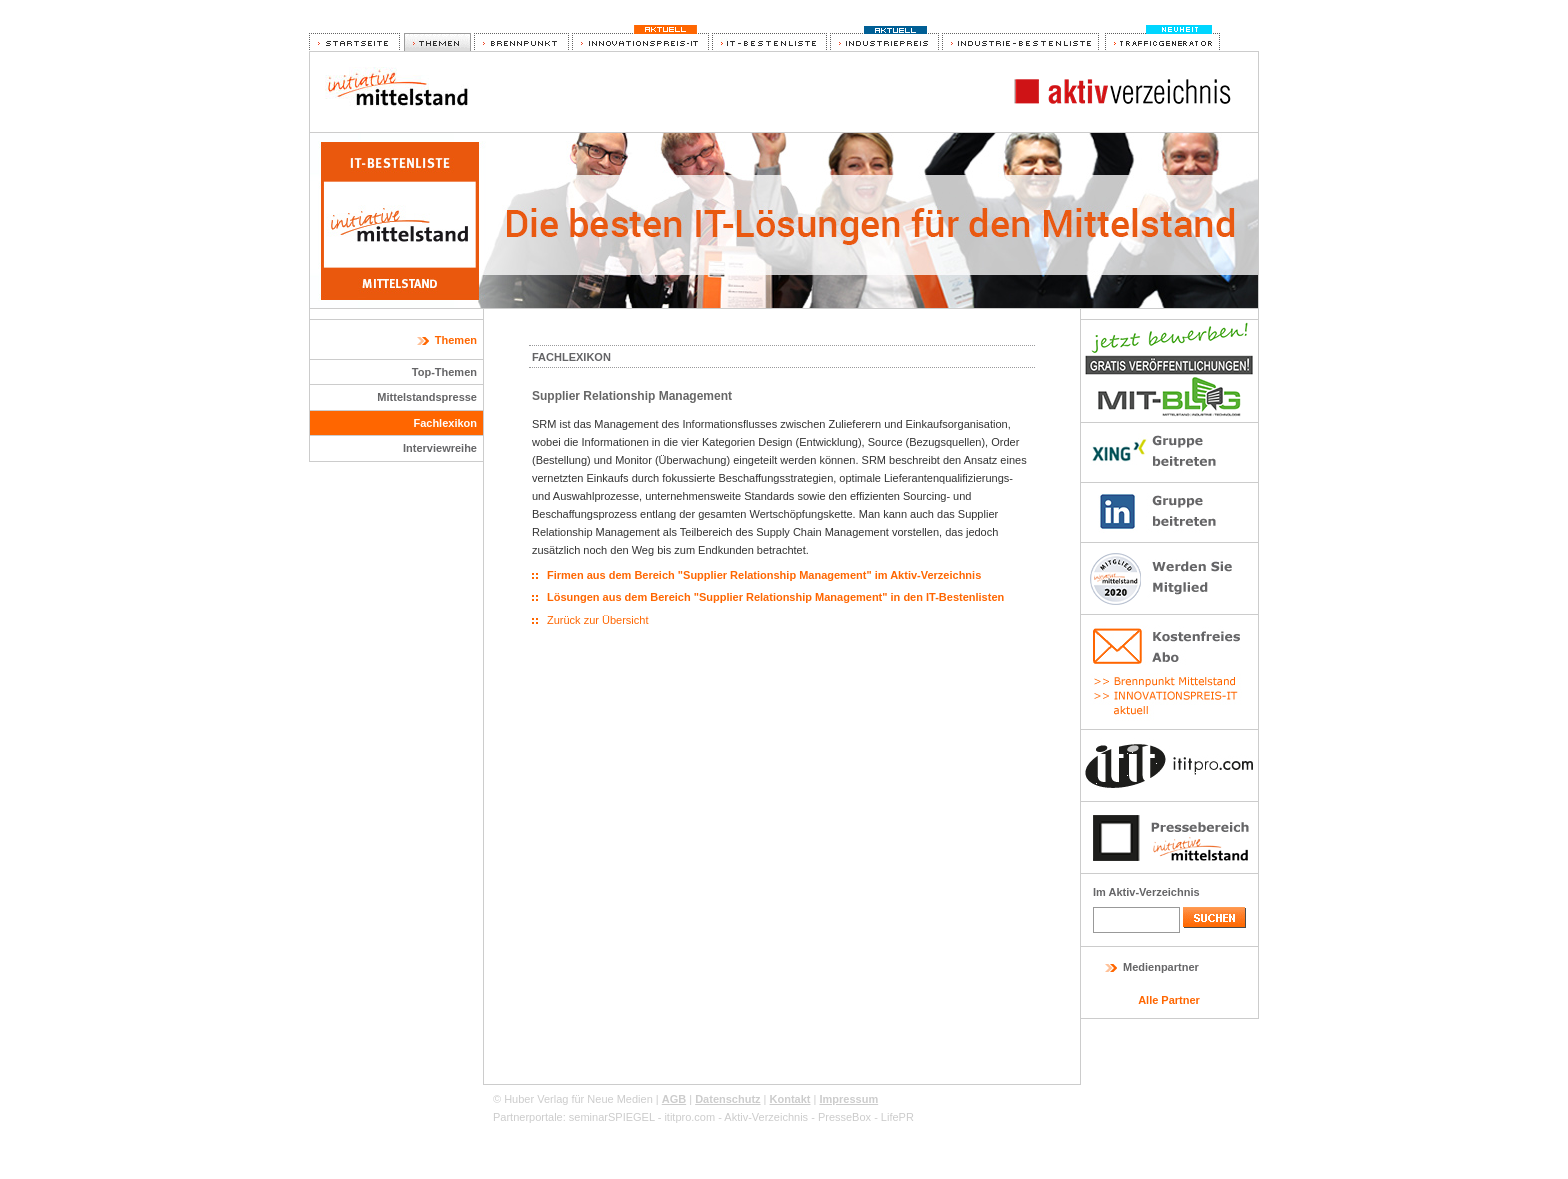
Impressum (848, 1099)
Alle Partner (1169, 1000)
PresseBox (844, 1117)
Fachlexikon (445, 423)
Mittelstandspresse (427, 397)
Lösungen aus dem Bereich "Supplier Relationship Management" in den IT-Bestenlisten (775, 597)
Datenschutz (727, 1099)
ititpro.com (689, 1117)
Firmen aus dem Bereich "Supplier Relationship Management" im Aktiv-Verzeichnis (764, 575)
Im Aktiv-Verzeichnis (1146, 892)
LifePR (897, 1117)
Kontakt (790, 1099)
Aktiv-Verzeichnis (766, 1117)
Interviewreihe (440, 448)
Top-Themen (444, 372)
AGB (674, 1099)
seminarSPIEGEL (612, 1117)
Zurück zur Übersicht (597, 620)
